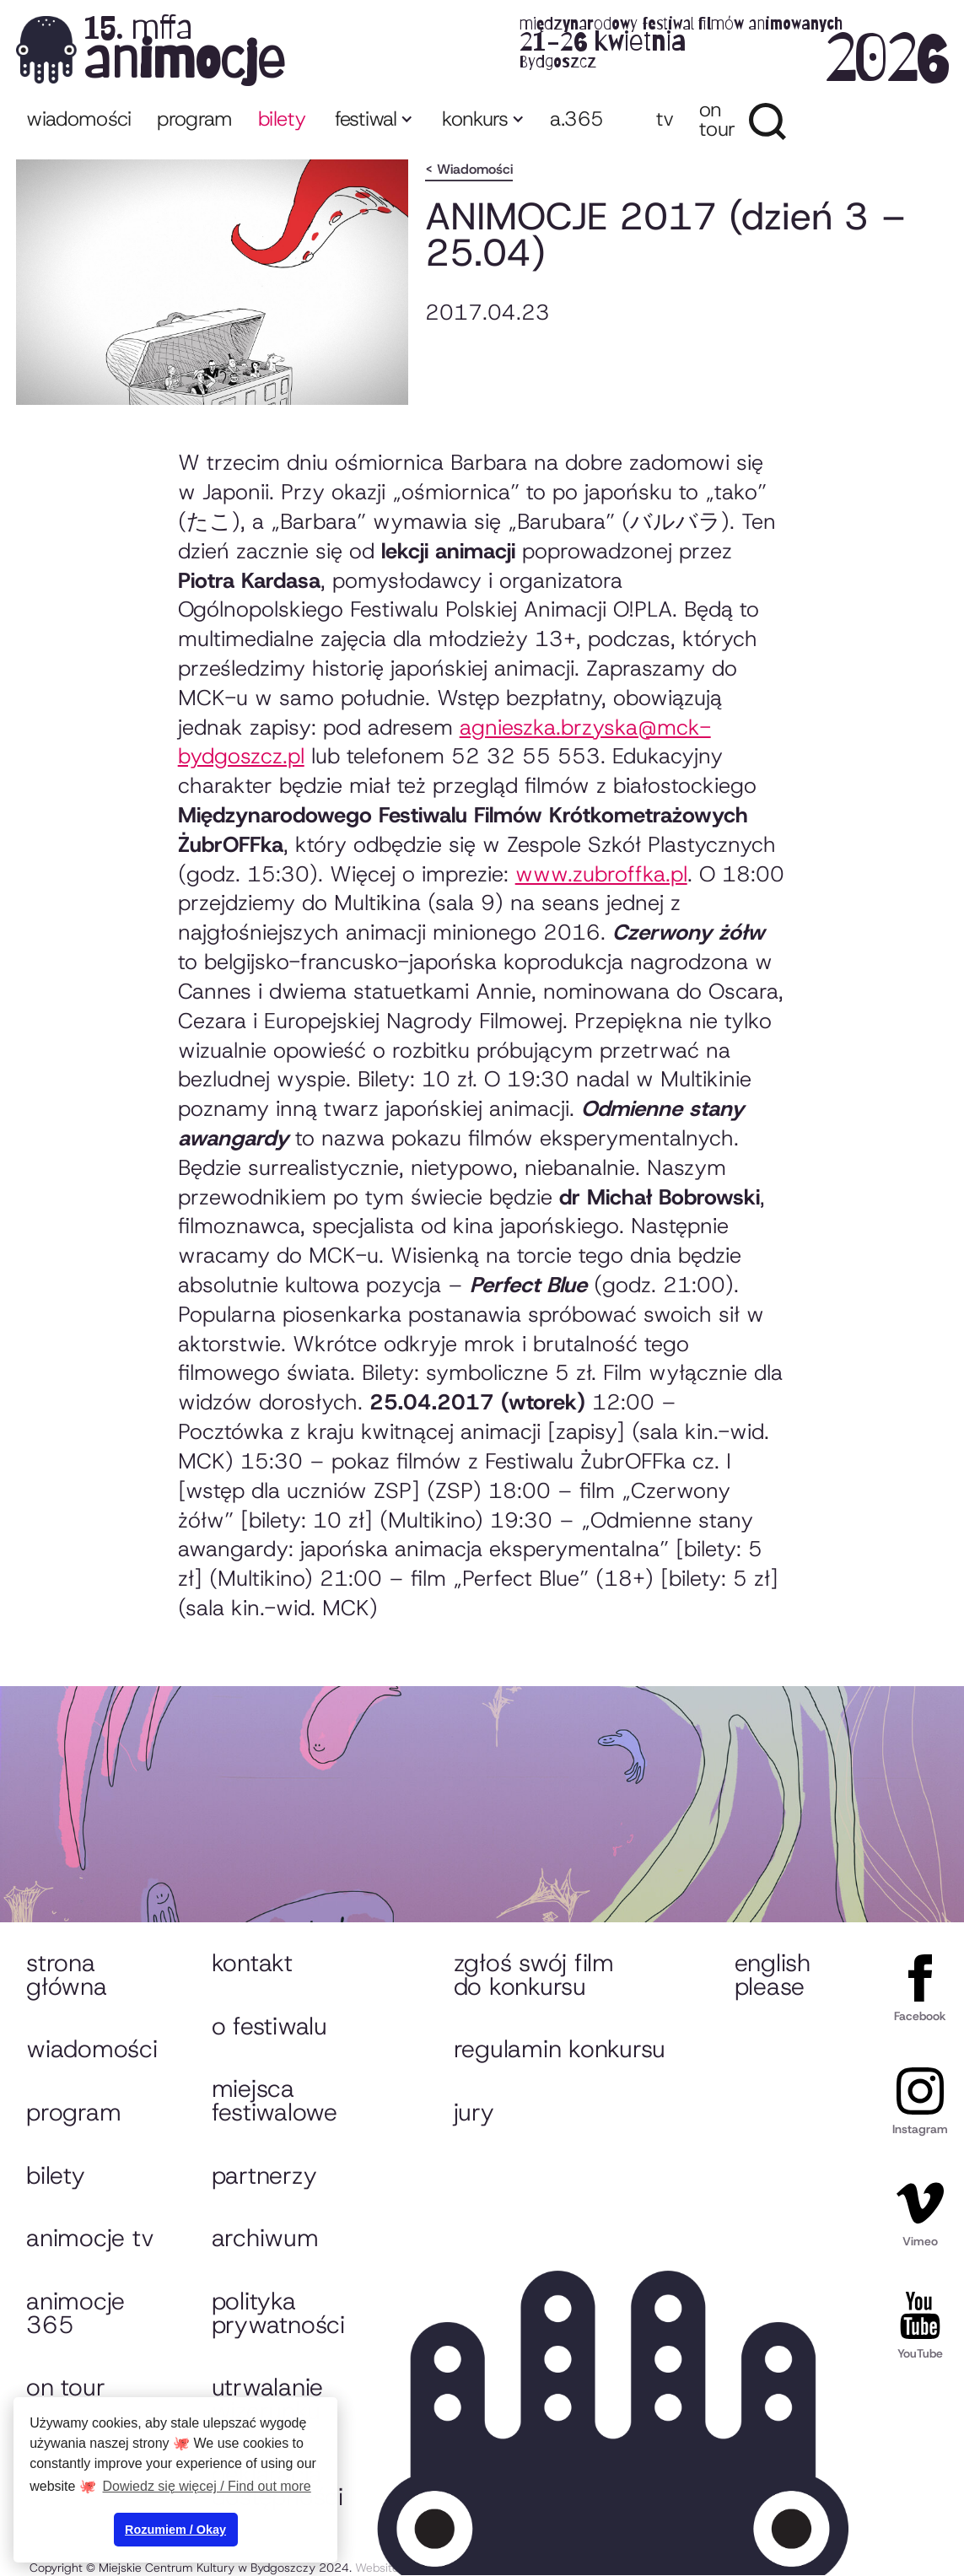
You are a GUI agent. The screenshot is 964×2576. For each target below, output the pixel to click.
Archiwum (265, 2238)
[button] (372, 121)
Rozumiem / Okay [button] (175, 2529)
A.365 (576, 118)
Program (73, 2112)
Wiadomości (79, 118)
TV (665, 118)
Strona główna (66, 1974)
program (195, 118)
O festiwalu (269, 2026)
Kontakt (252, 1963)
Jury (474, 2112)
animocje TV (89, 2238)
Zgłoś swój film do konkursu (534, 1974)
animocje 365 (75, 2313)
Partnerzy (264, 2175)
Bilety (55, 2175)
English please (773, 1974)
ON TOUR (717, 119)
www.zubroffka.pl (601, 874)
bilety (281, 118)
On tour (65, 2387)
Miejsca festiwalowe (274, 2100)
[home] (482, 49)
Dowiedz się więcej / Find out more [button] (207, 2486)
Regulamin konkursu (559, 2049)
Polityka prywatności (278, 2313)
